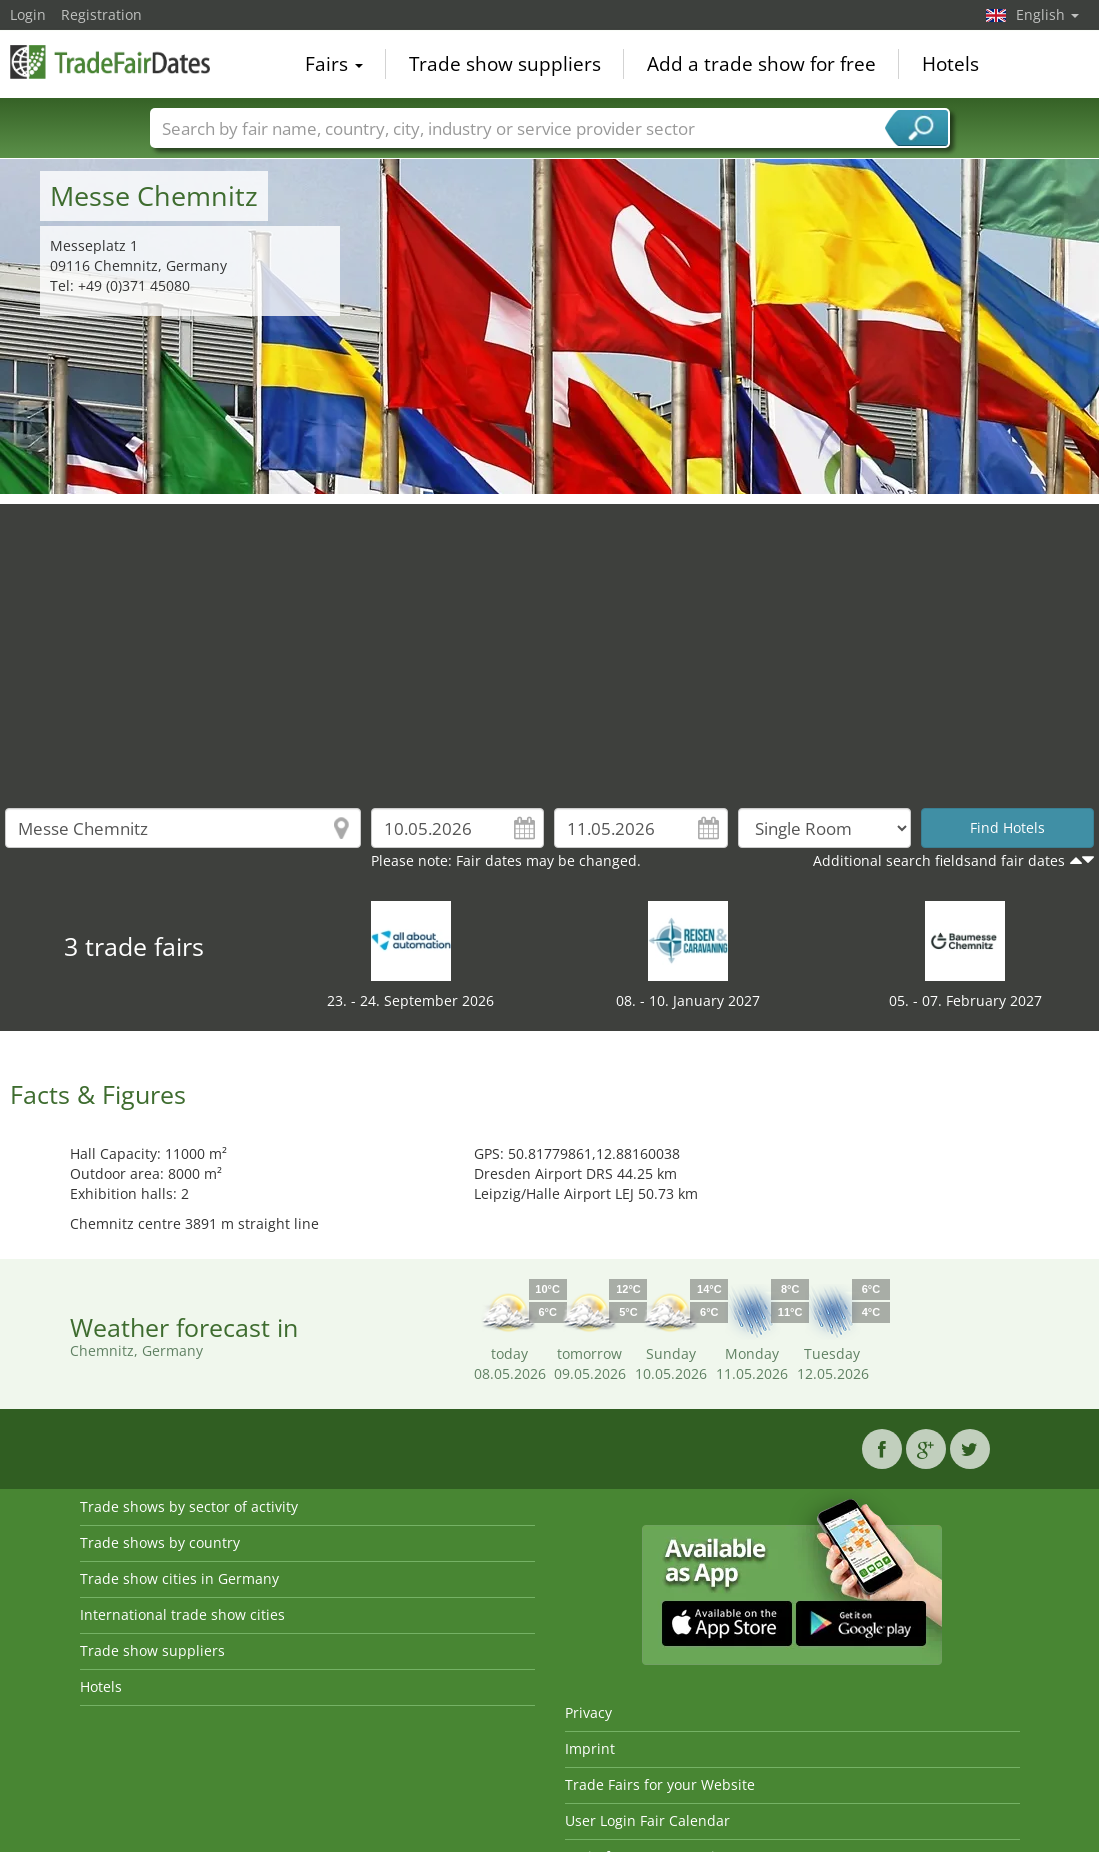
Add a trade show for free (761, 64)
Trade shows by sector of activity (189, 1506)
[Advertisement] (550, 644)
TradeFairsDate (110, 62)
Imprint (590, 1748)
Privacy (588, 1712)
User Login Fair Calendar (647, 1820)
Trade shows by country (160, 1542)
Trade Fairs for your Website (660, 1784)
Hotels (950, 64)
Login (28, 14)
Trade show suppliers (505, 64)
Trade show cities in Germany (179, 1578)
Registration (101, 14)
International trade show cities (182, 1614)
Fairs (334, 64)
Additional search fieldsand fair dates (939, 860)
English (1047, 14)
